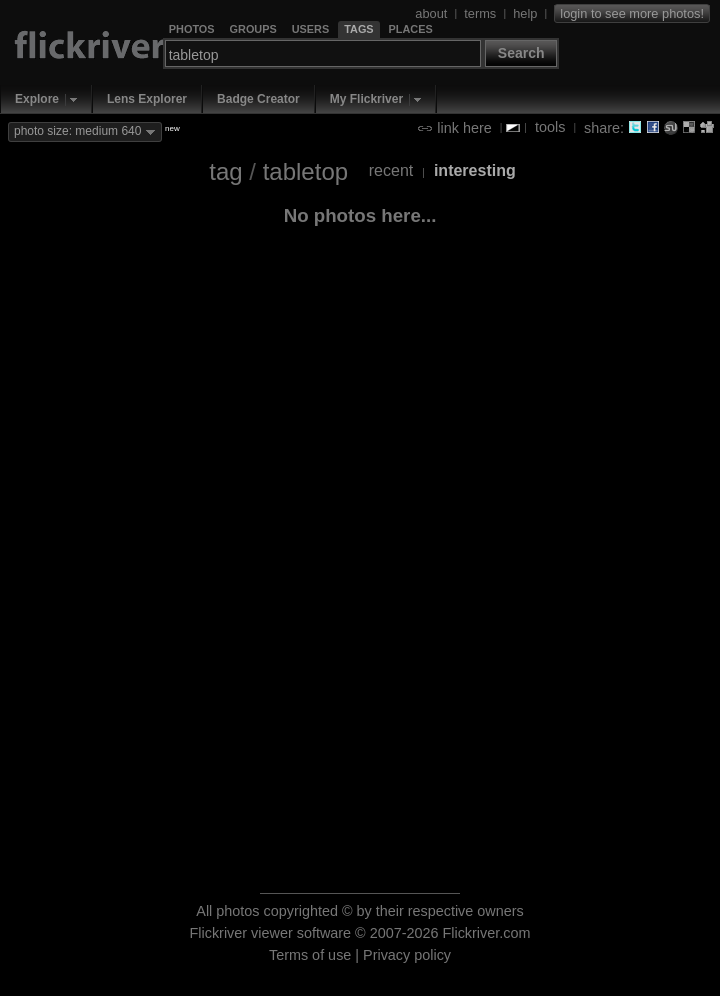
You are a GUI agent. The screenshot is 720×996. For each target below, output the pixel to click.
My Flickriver (366, 99)
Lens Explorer (147, 99)
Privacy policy (407, 955)
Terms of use (310, 955)
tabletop (305, 171)
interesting (475, 170)
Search (521, 53)
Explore (37, 99)
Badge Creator (258, 99)
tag (225, 171)
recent (391, 170)
